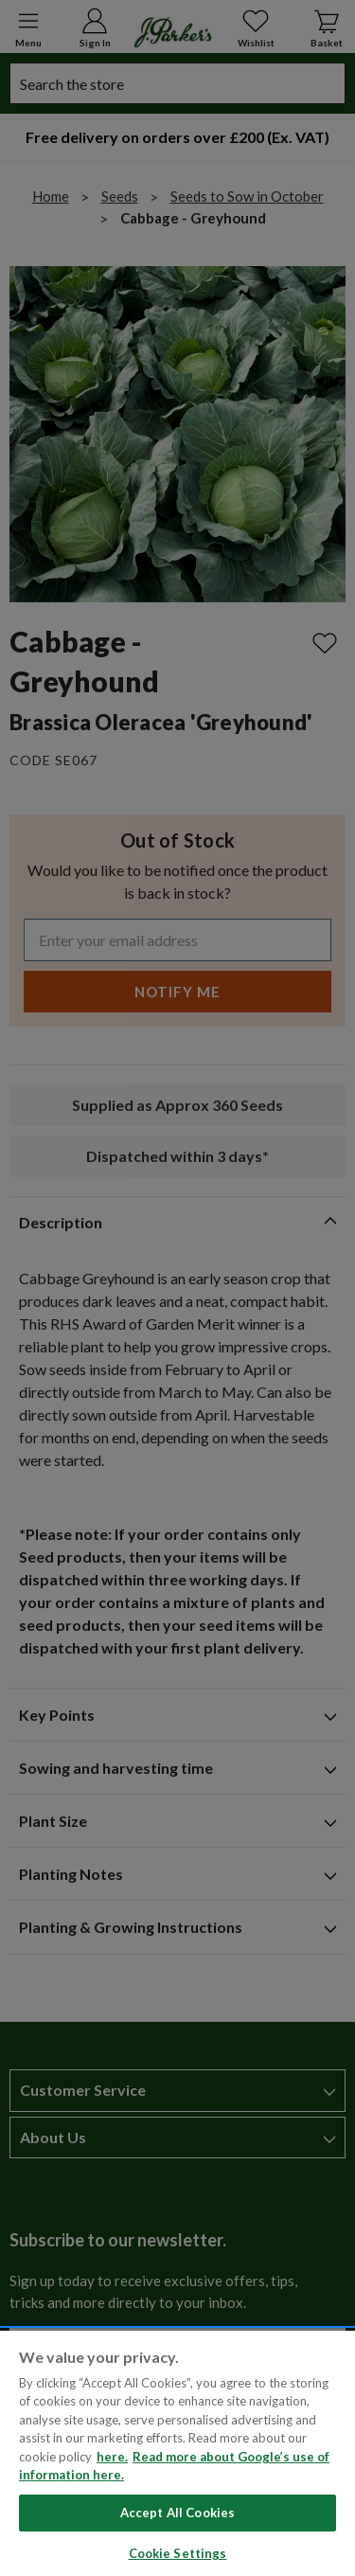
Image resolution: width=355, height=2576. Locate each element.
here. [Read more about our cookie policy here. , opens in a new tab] (112, 2456)
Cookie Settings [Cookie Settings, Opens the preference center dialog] (178, 2553)
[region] (177, 2452)
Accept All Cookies (177, 2512)
